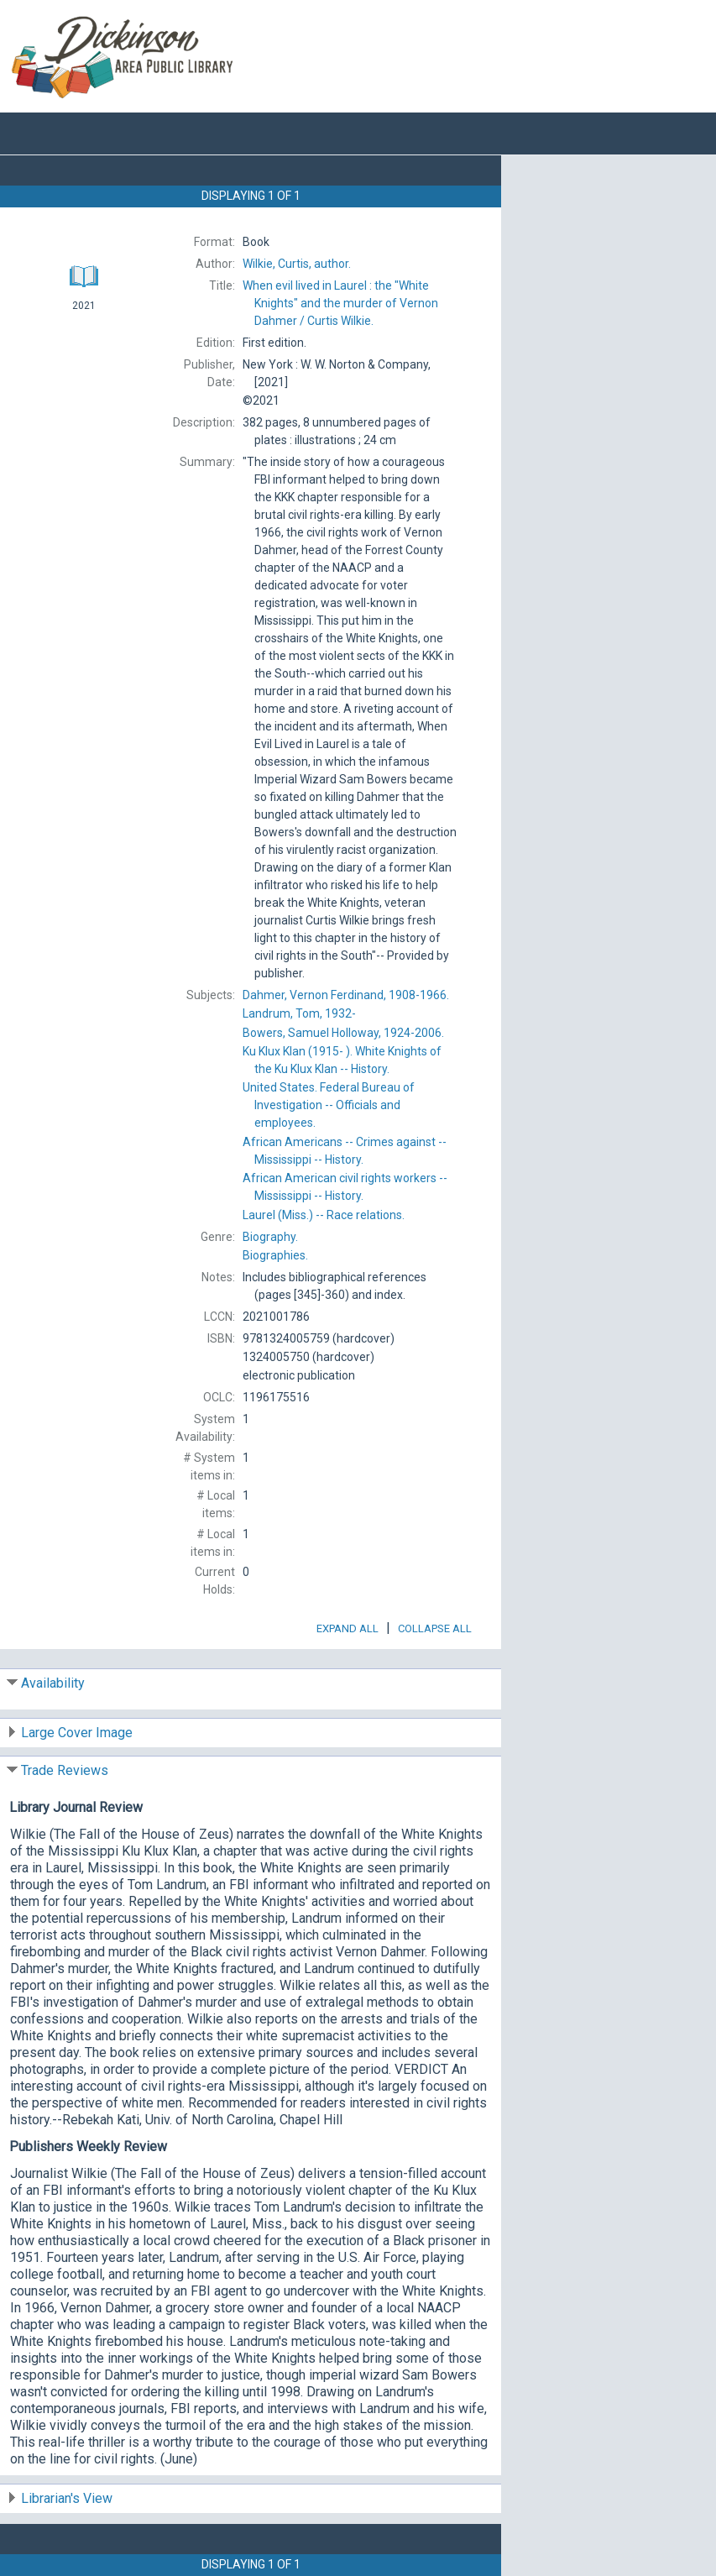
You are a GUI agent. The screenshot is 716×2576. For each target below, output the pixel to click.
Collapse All (435, 1628)
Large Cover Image (77, 1733)
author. (297, 263)
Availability (53, 1683)
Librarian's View (66, 2498)
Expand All (347, 1628)
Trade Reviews (64, 1770)
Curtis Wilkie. (340, 303)
